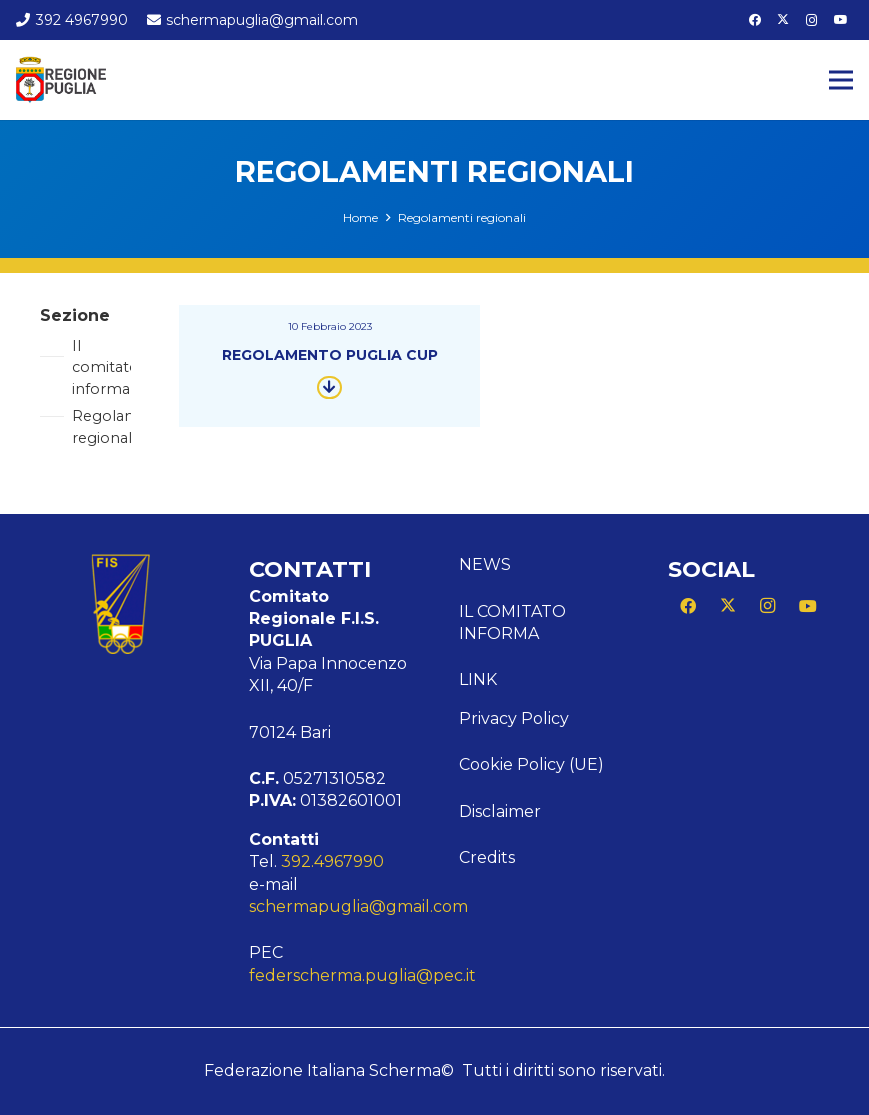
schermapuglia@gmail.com (358, 906)
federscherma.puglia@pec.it (362, 975)
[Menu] (841, 80)
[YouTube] (841, 20)
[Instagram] (812, 20)
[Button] (329, 387)
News (485, 564)
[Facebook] (755, 20)
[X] (783, 20)
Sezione (75, 315)
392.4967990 (332, 861)
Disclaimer (500, 811)
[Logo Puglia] (61, 80)
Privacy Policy (514, 718)
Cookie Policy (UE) (531, 764)
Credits (487, 857)
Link (478, 679)
